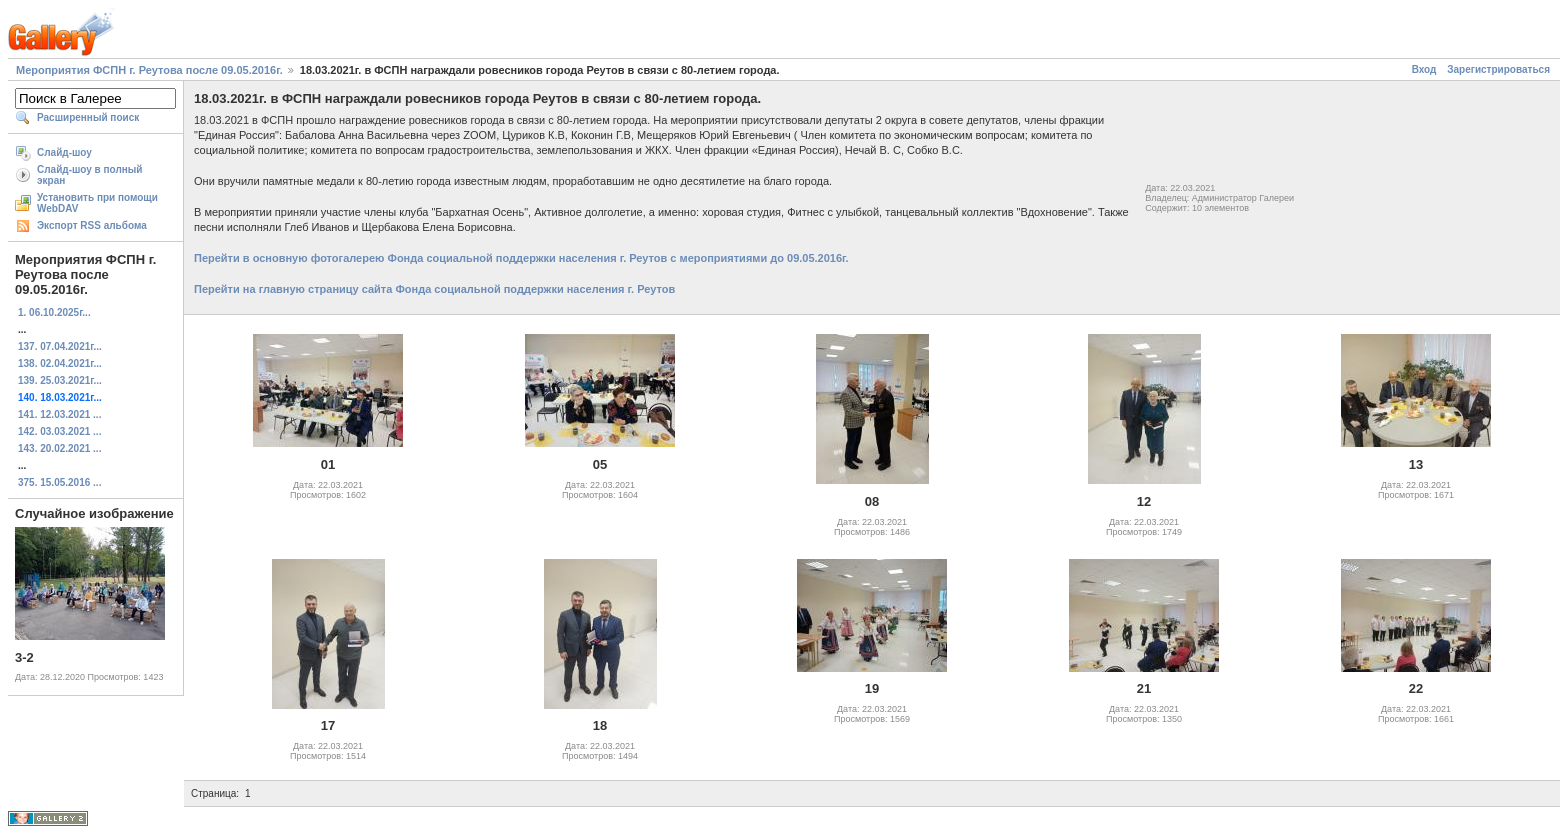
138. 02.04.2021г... (60, 363)
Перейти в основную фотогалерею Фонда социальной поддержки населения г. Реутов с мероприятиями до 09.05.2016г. (521, 258)
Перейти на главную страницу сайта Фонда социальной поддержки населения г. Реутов (434, 289)
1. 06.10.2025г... (54, 312)
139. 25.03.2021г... (60, 380)
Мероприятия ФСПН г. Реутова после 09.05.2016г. (149, 70)
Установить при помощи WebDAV (97, 203)
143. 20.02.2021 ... (59, 448)
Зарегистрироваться (1498, 69)
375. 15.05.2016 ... (59, 482)
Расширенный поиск (88, 117)
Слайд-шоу (64, 152)
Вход (1424, 69)
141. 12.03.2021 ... (59, 414)
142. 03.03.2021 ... (59, 431)
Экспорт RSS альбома (92, 225)
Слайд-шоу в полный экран (90, 175)
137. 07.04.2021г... (60, 346)
